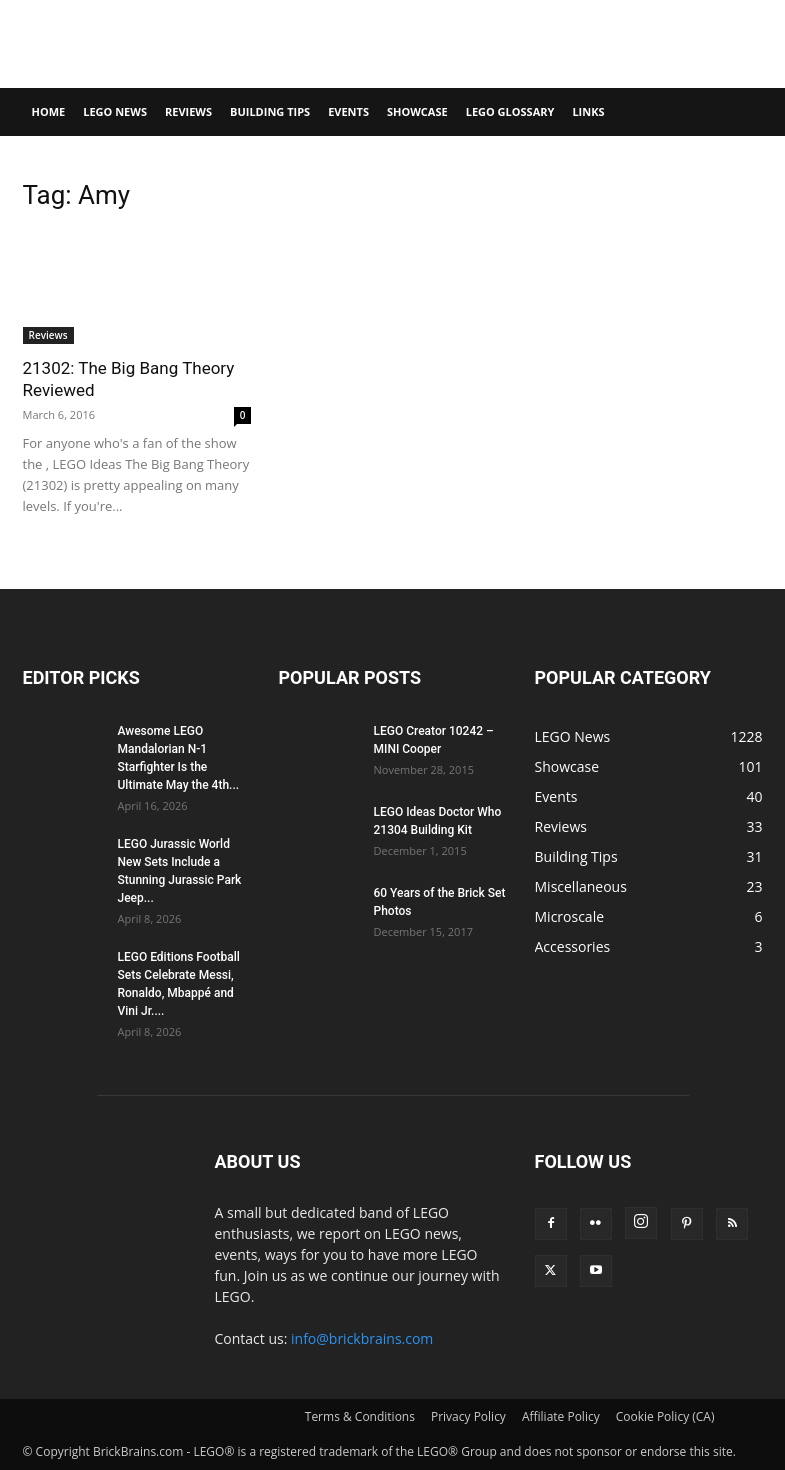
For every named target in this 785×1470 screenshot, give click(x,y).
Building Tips (270, 111)
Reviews (188, 111)
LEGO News (115, 111)
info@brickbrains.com (362, 1338)
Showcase (417, 111)
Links (588, 111)
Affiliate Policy (561, 1416)
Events (348, 111)
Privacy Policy (468, 1416)
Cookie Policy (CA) (665, 1416)
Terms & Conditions (360, 1416)
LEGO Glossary (510, 111)
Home (49, 111)
